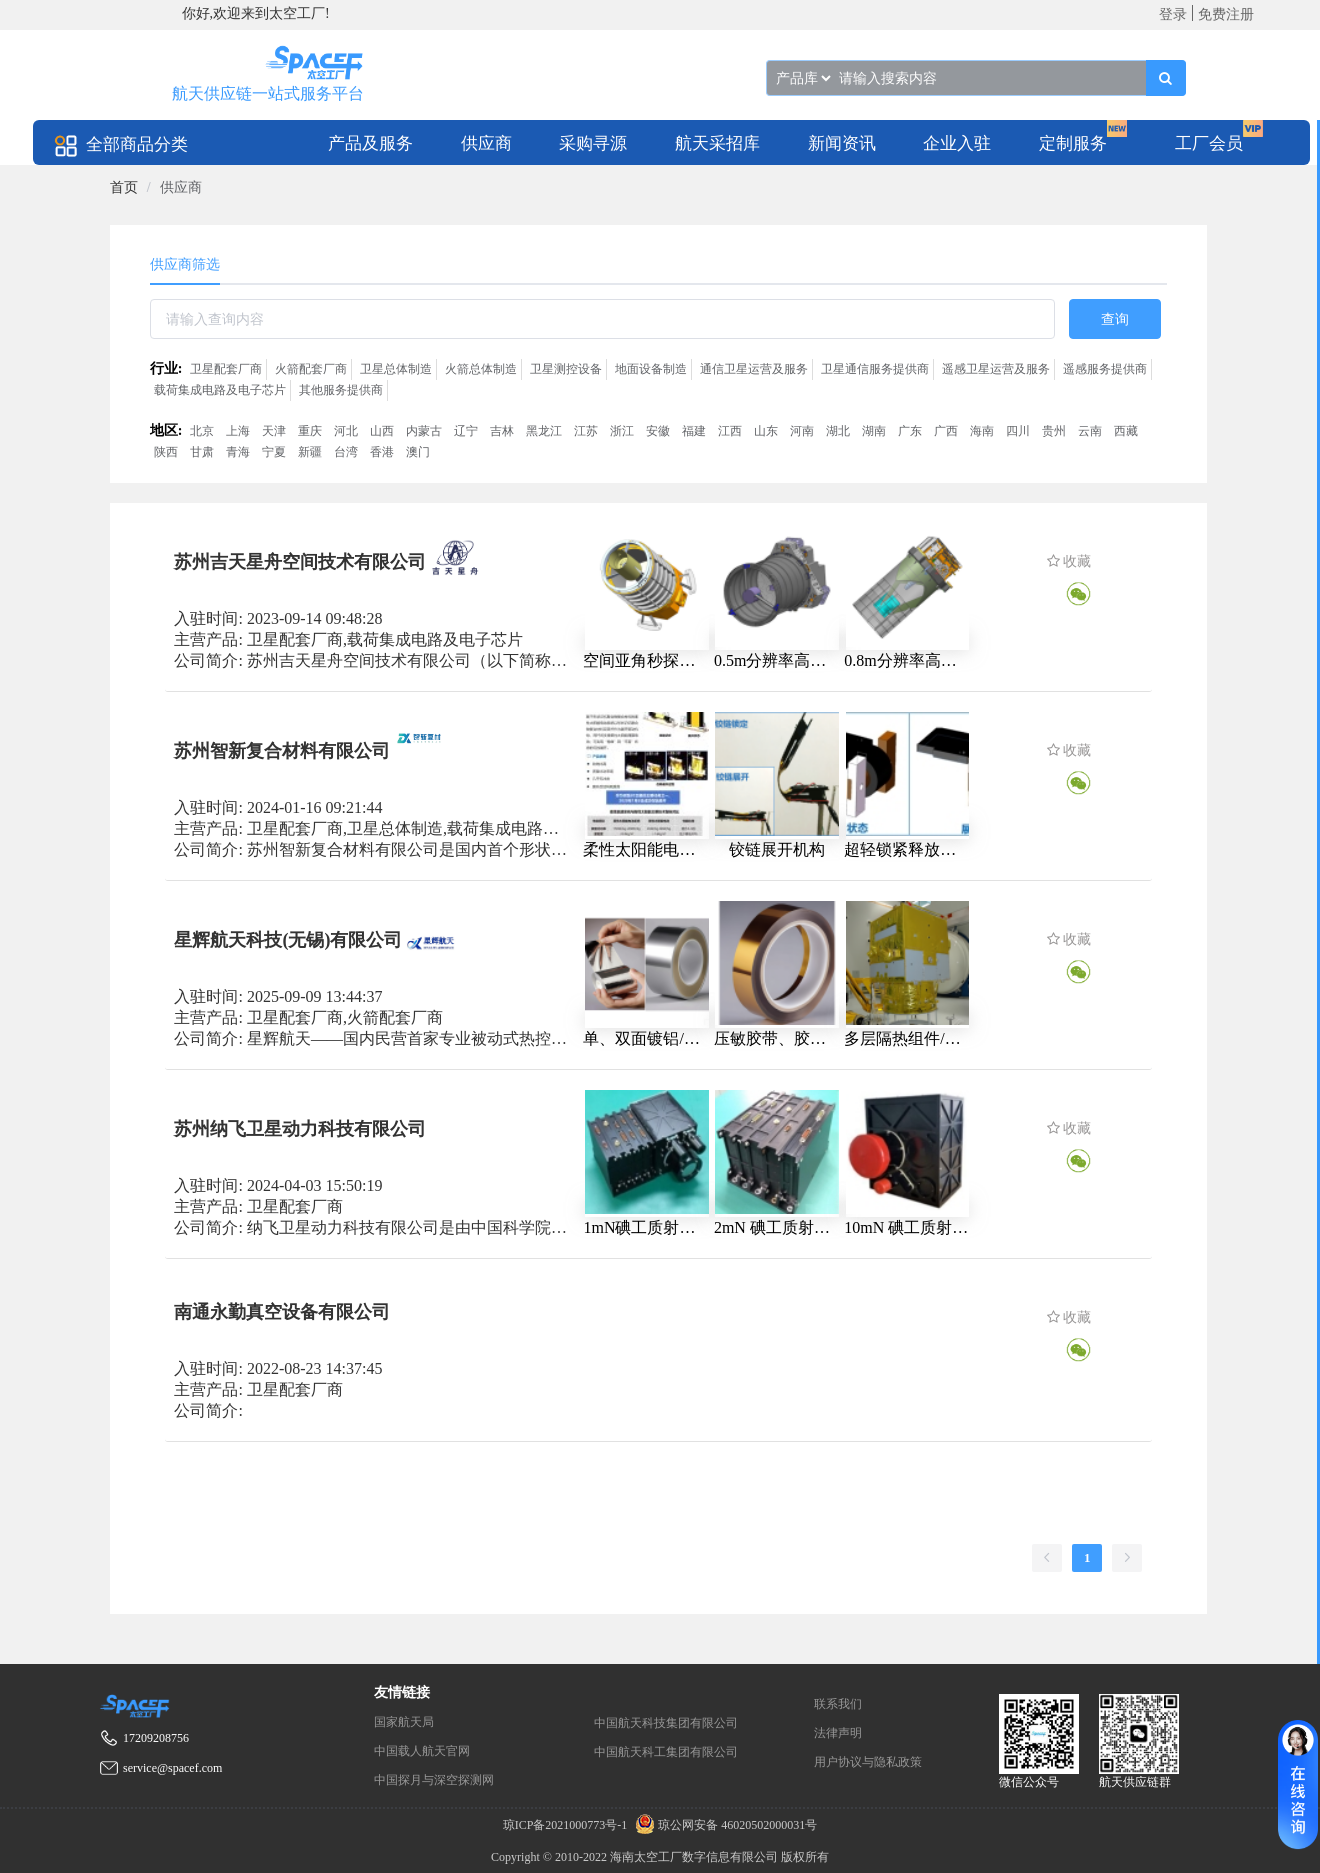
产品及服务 (370, 143)
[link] (124, 187)
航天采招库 (717, 143)
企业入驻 (957, 143)
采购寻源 (593, 143)
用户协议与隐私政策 (868, 1762)
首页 (124, 187)
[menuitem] (370, 142)
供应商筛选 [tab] (185, 264)
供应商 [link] (181, 187)
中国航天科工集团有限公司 (666, 1752)
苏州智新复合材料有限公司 (282, 750)
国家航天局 (404, 1722)
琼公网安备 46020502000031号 (723, 1825)
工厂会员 (1209, 143)
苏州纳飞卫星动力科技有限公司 (300, 1128)
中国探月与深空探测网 (434, 1780)
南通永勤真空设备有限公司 (282, 1311)
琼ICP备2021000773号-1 (567, 1825)
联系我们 (838, 1704)
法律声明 (838, 1733)
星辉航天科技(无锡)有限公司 (288, 939)
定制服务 (1073, 143)
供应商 (486, 143)
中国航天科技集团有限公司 (666, 1723)
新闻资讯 (842, 143)
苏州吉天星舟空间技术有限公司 (300, 562)
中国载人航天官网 (422, 1751)
